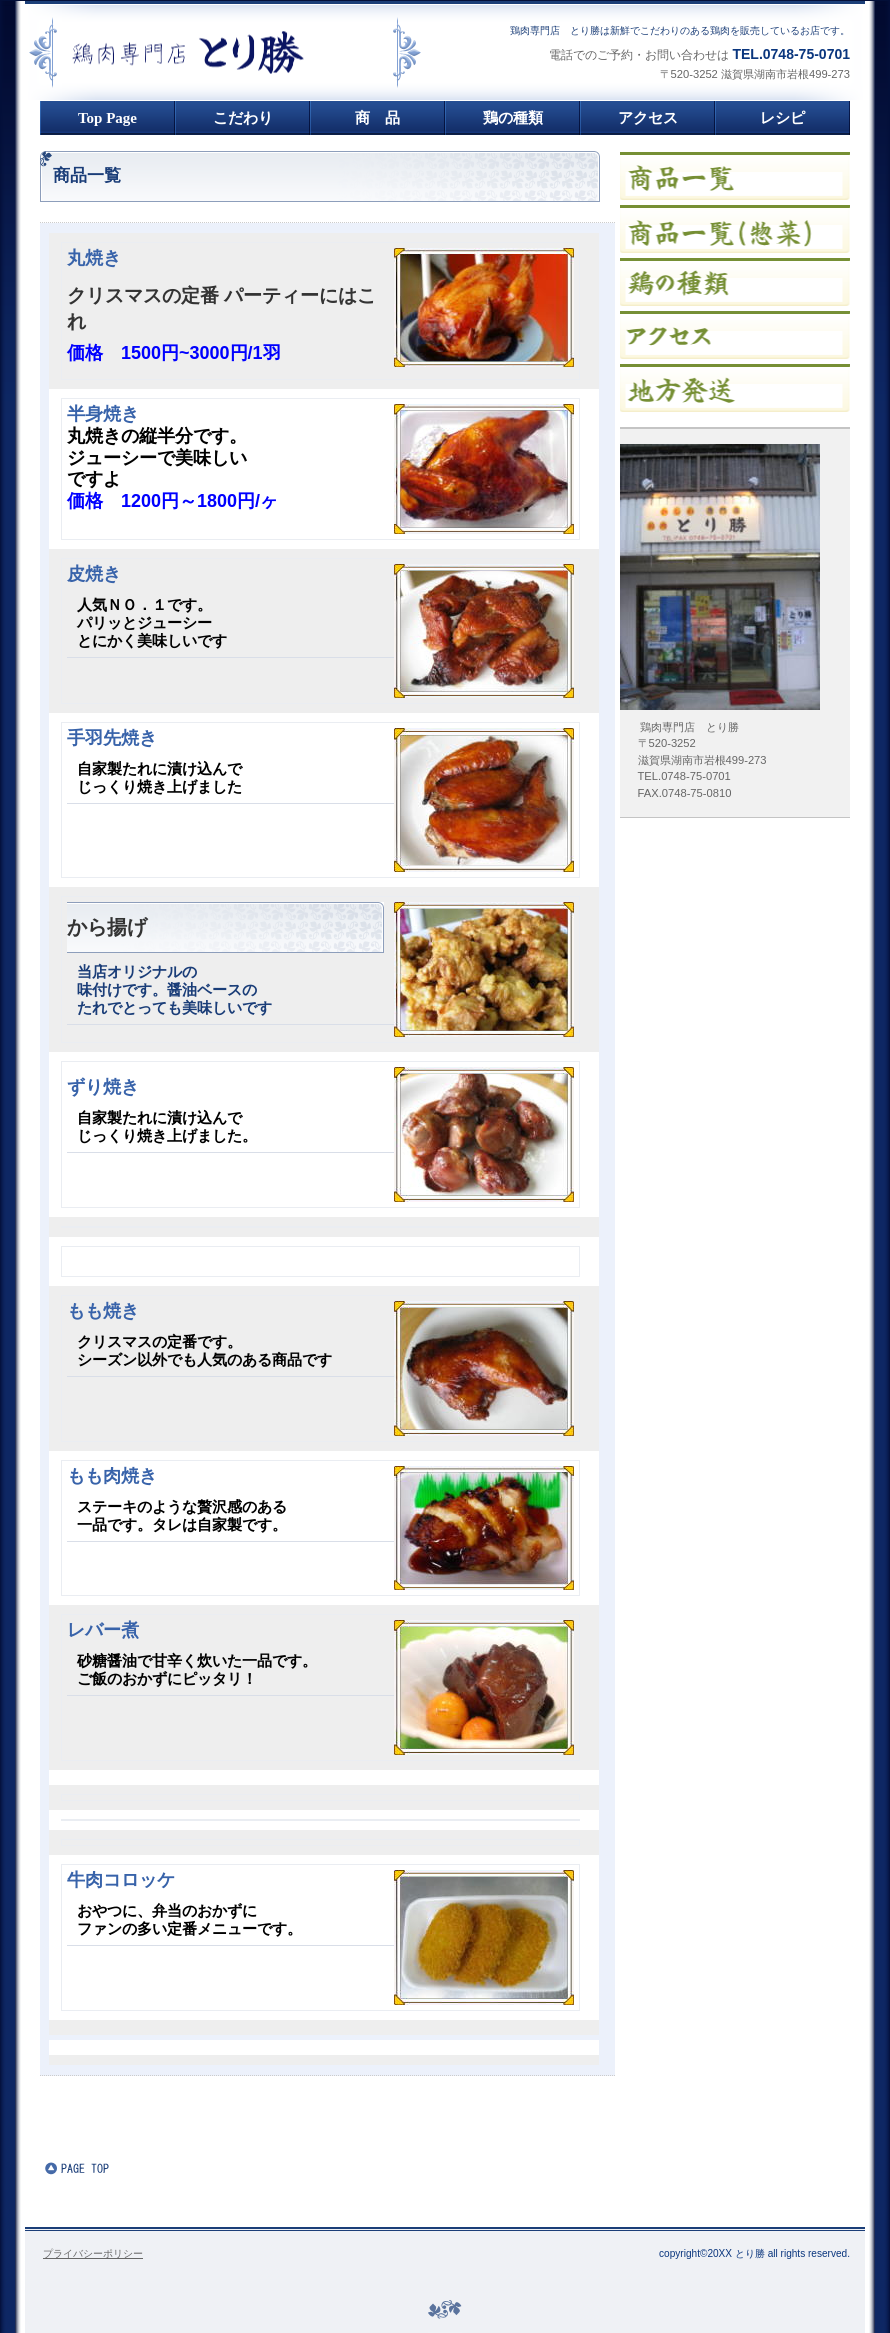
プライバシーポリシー (93, 2253)
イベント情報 (735, 229)
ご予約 (735, 388)
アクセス (735, 335)
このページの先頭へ (105, 2168)
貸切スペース (735, 282)
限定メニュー (735, 176)
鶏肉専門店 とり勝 (270, 52)
